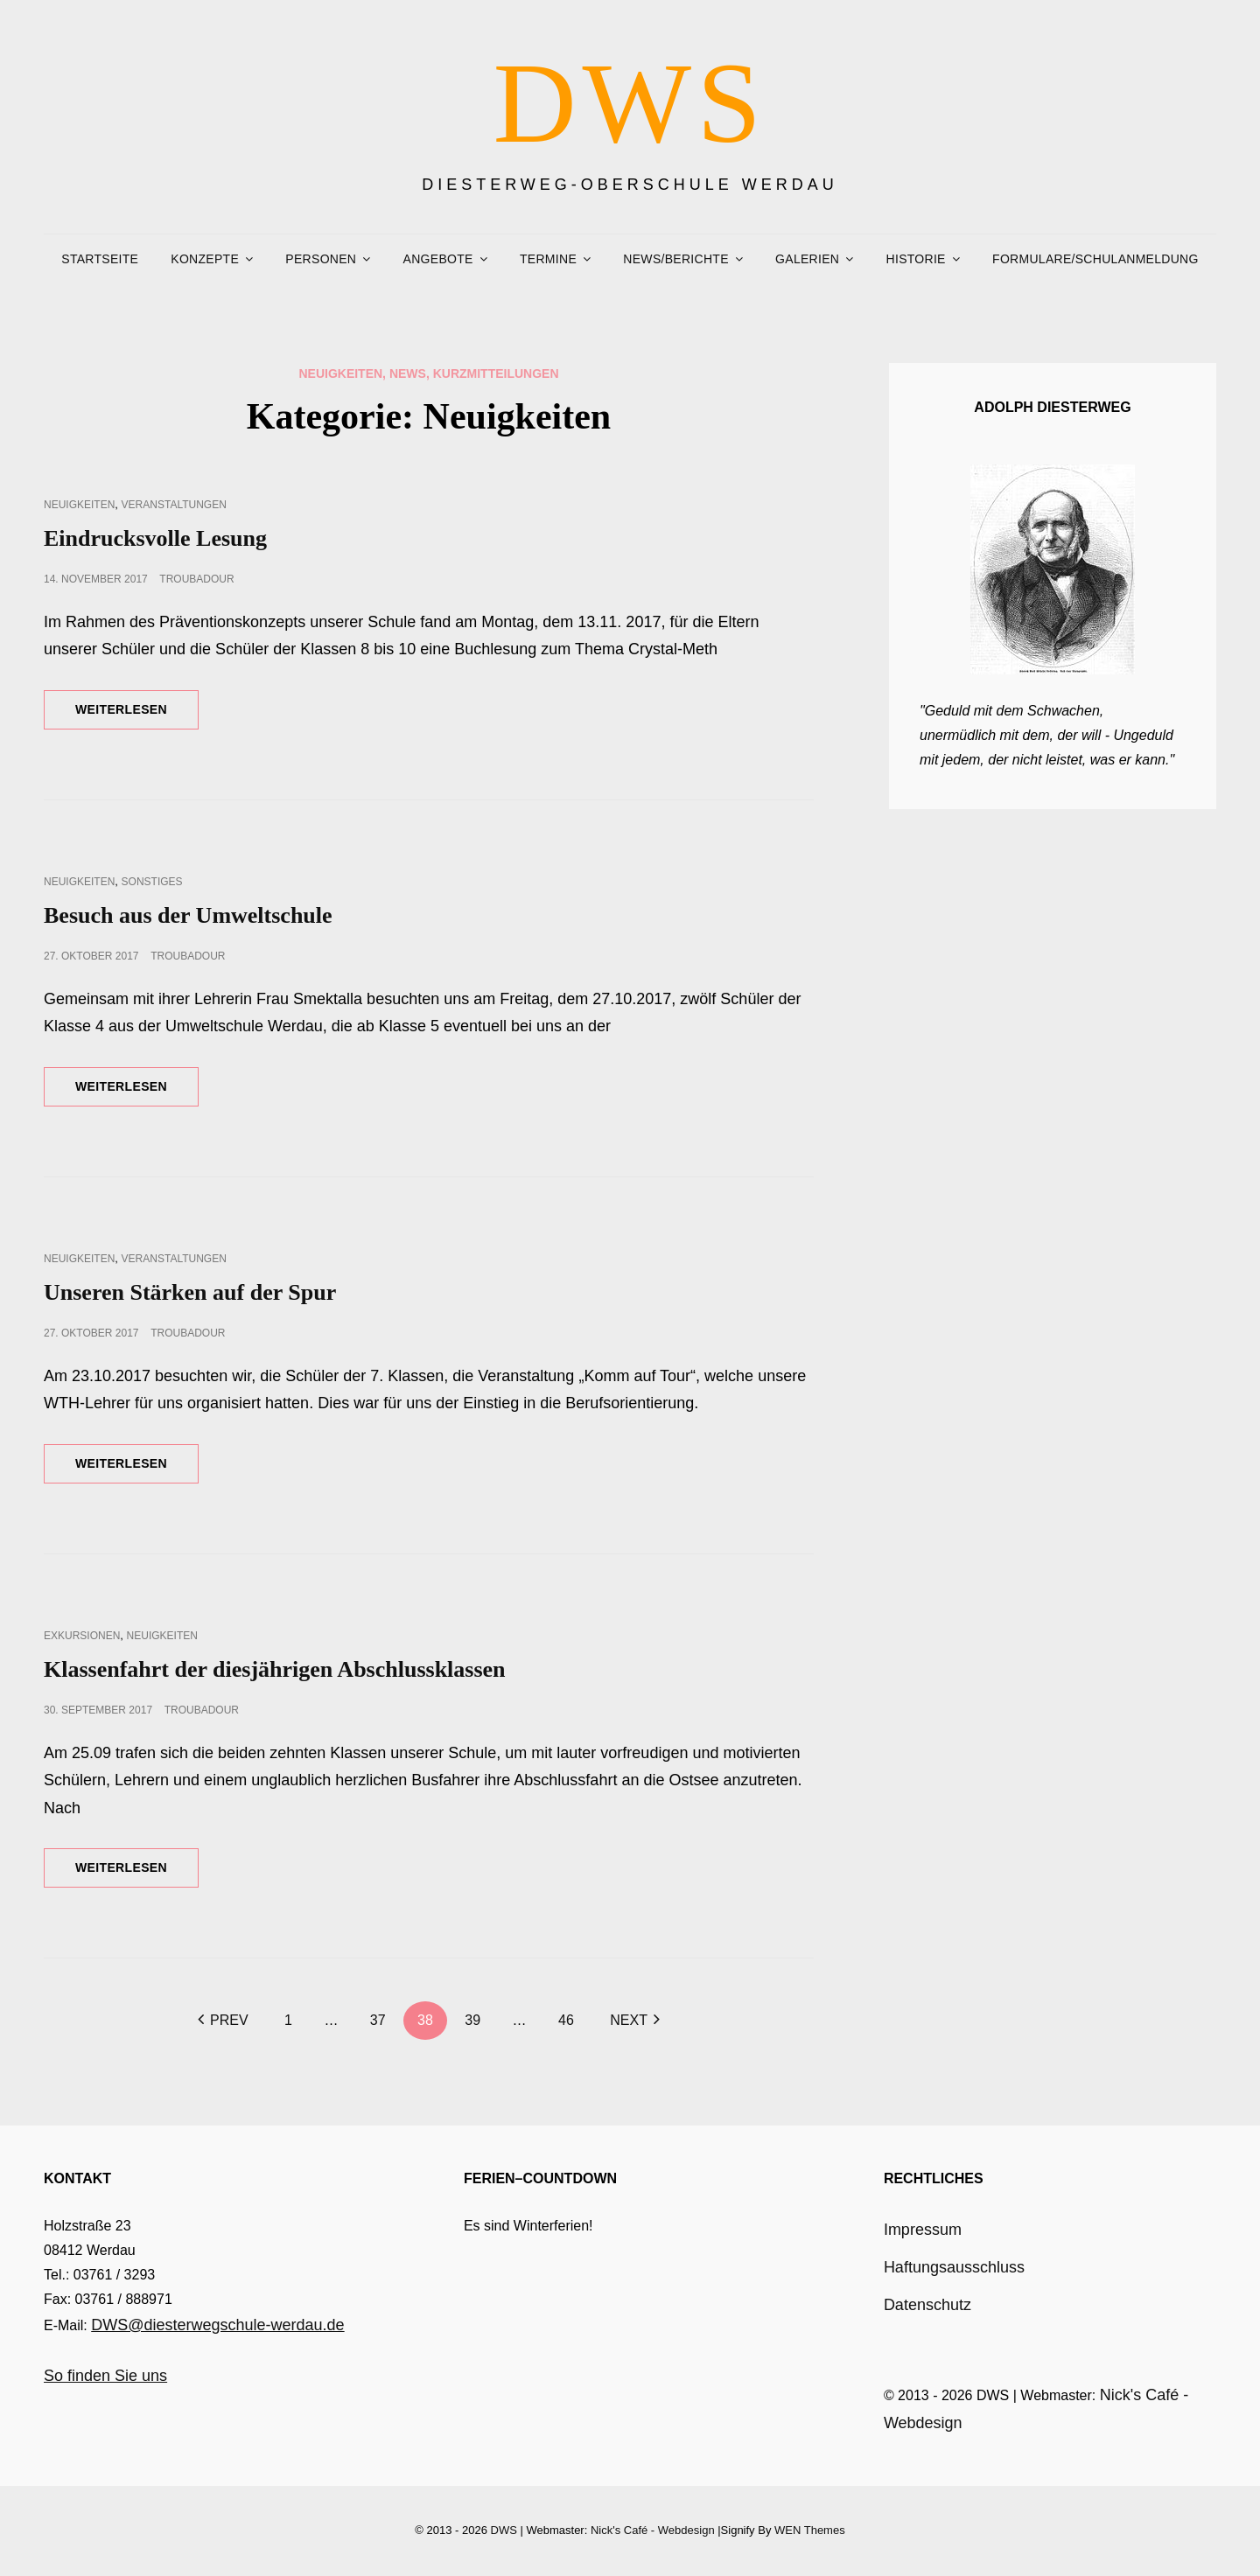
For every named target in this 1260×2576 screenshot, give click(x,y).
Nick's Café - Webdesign (653, 2530)
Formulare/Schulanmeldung (1095, 259)
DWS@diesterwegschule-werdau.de (217, 2325)
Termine (548, 259)
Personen (320, 259)
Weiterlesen (137, 715)
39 (472, 2020)
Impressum (923, 2229)
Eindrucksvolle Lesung (155, 538)
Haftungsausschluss (954, 2267)
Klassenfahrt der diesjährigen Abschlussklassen (275, 1669)
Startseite (99, 259)
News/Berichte (675, 259)
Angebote (438, 259)
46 (566, 2020)
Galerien (807, 259)
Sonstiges (152, 882)
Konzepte (205, 259)
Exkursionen (82, 1636)
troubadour (196, 579)
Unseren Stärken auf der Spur (190, 1292)
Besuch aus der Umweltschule (188, 915)
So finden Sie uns (105, 2375)
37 (378, 2020)
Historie (916, 259)
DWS (630, 102)
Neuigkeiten (79, 505)
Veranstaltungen (174, 505)
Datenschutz (927, 2305)
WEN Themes (809, 2530)
